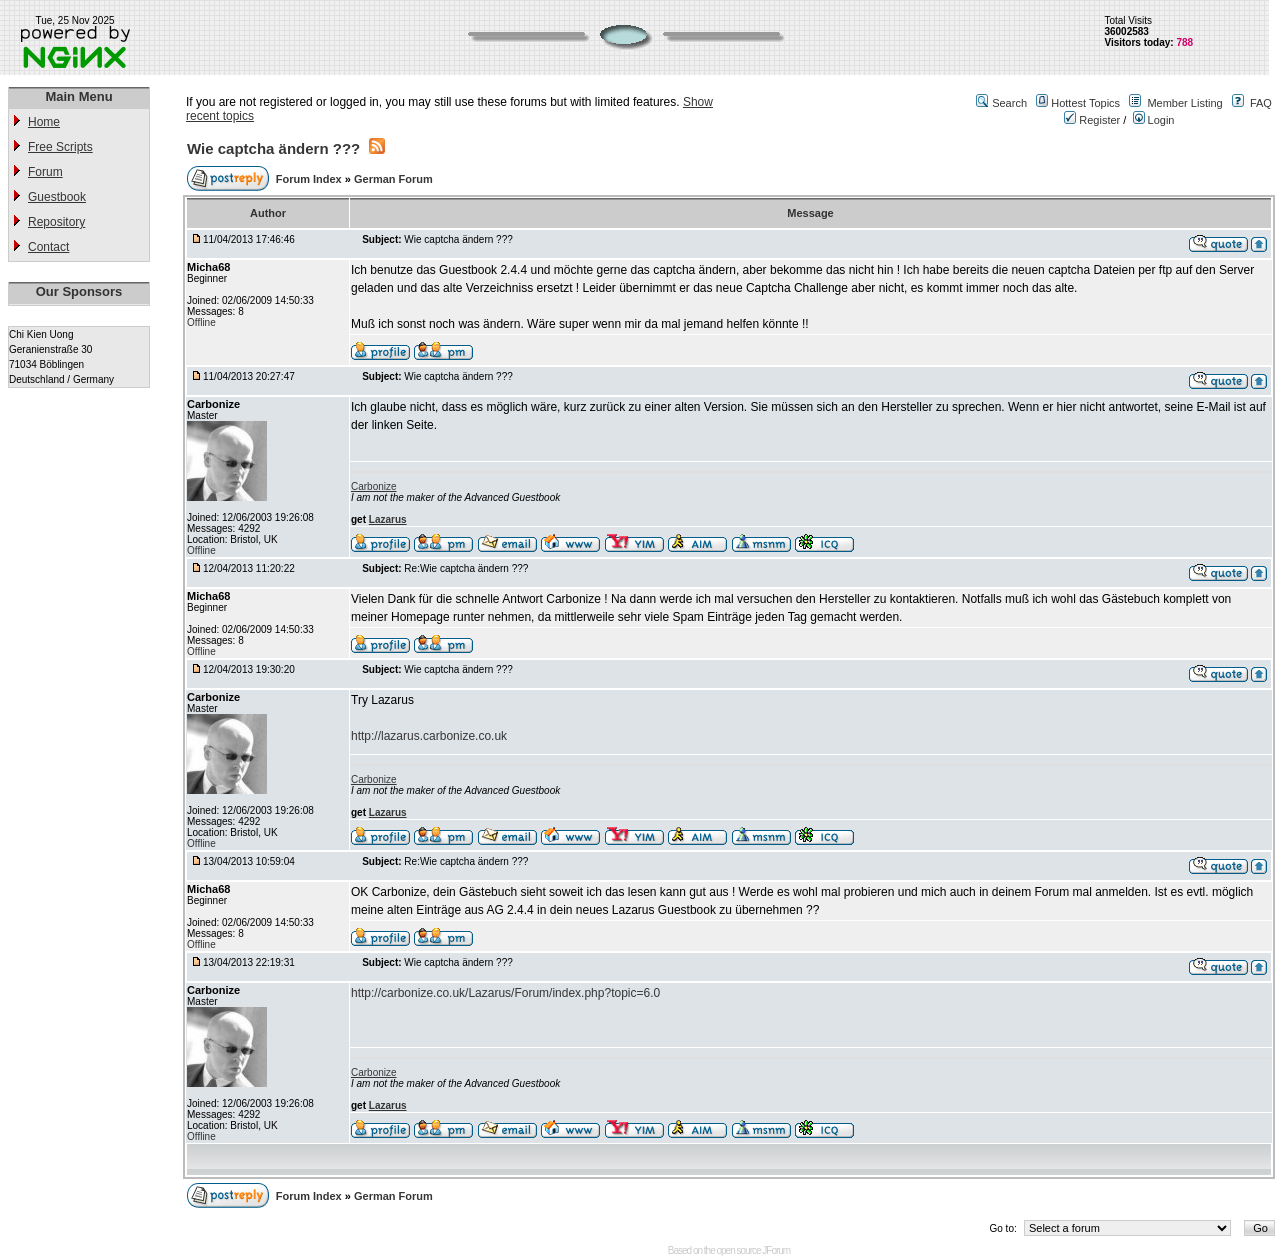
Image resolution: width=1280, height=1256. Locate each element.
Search (1009, 103)
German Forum (393, 179)
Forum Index (310, 179)
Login (1154, 120)
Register (1092, 120)
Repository (56, 222)
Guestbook (57, 197)
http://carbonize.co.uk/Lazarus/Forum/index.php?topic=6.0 (505, 993)
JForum (776, 1250)
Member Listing (1184, 103)
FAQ (1261, 103)
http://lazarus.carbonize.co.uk (429, 736)
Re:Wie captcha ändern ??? (466, 568)
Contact (48, 247)
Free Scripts (60, 147)
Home (44, 122)
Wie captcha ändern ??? (273, 148)
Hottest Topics (1085, 103)
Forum (45, 172)
